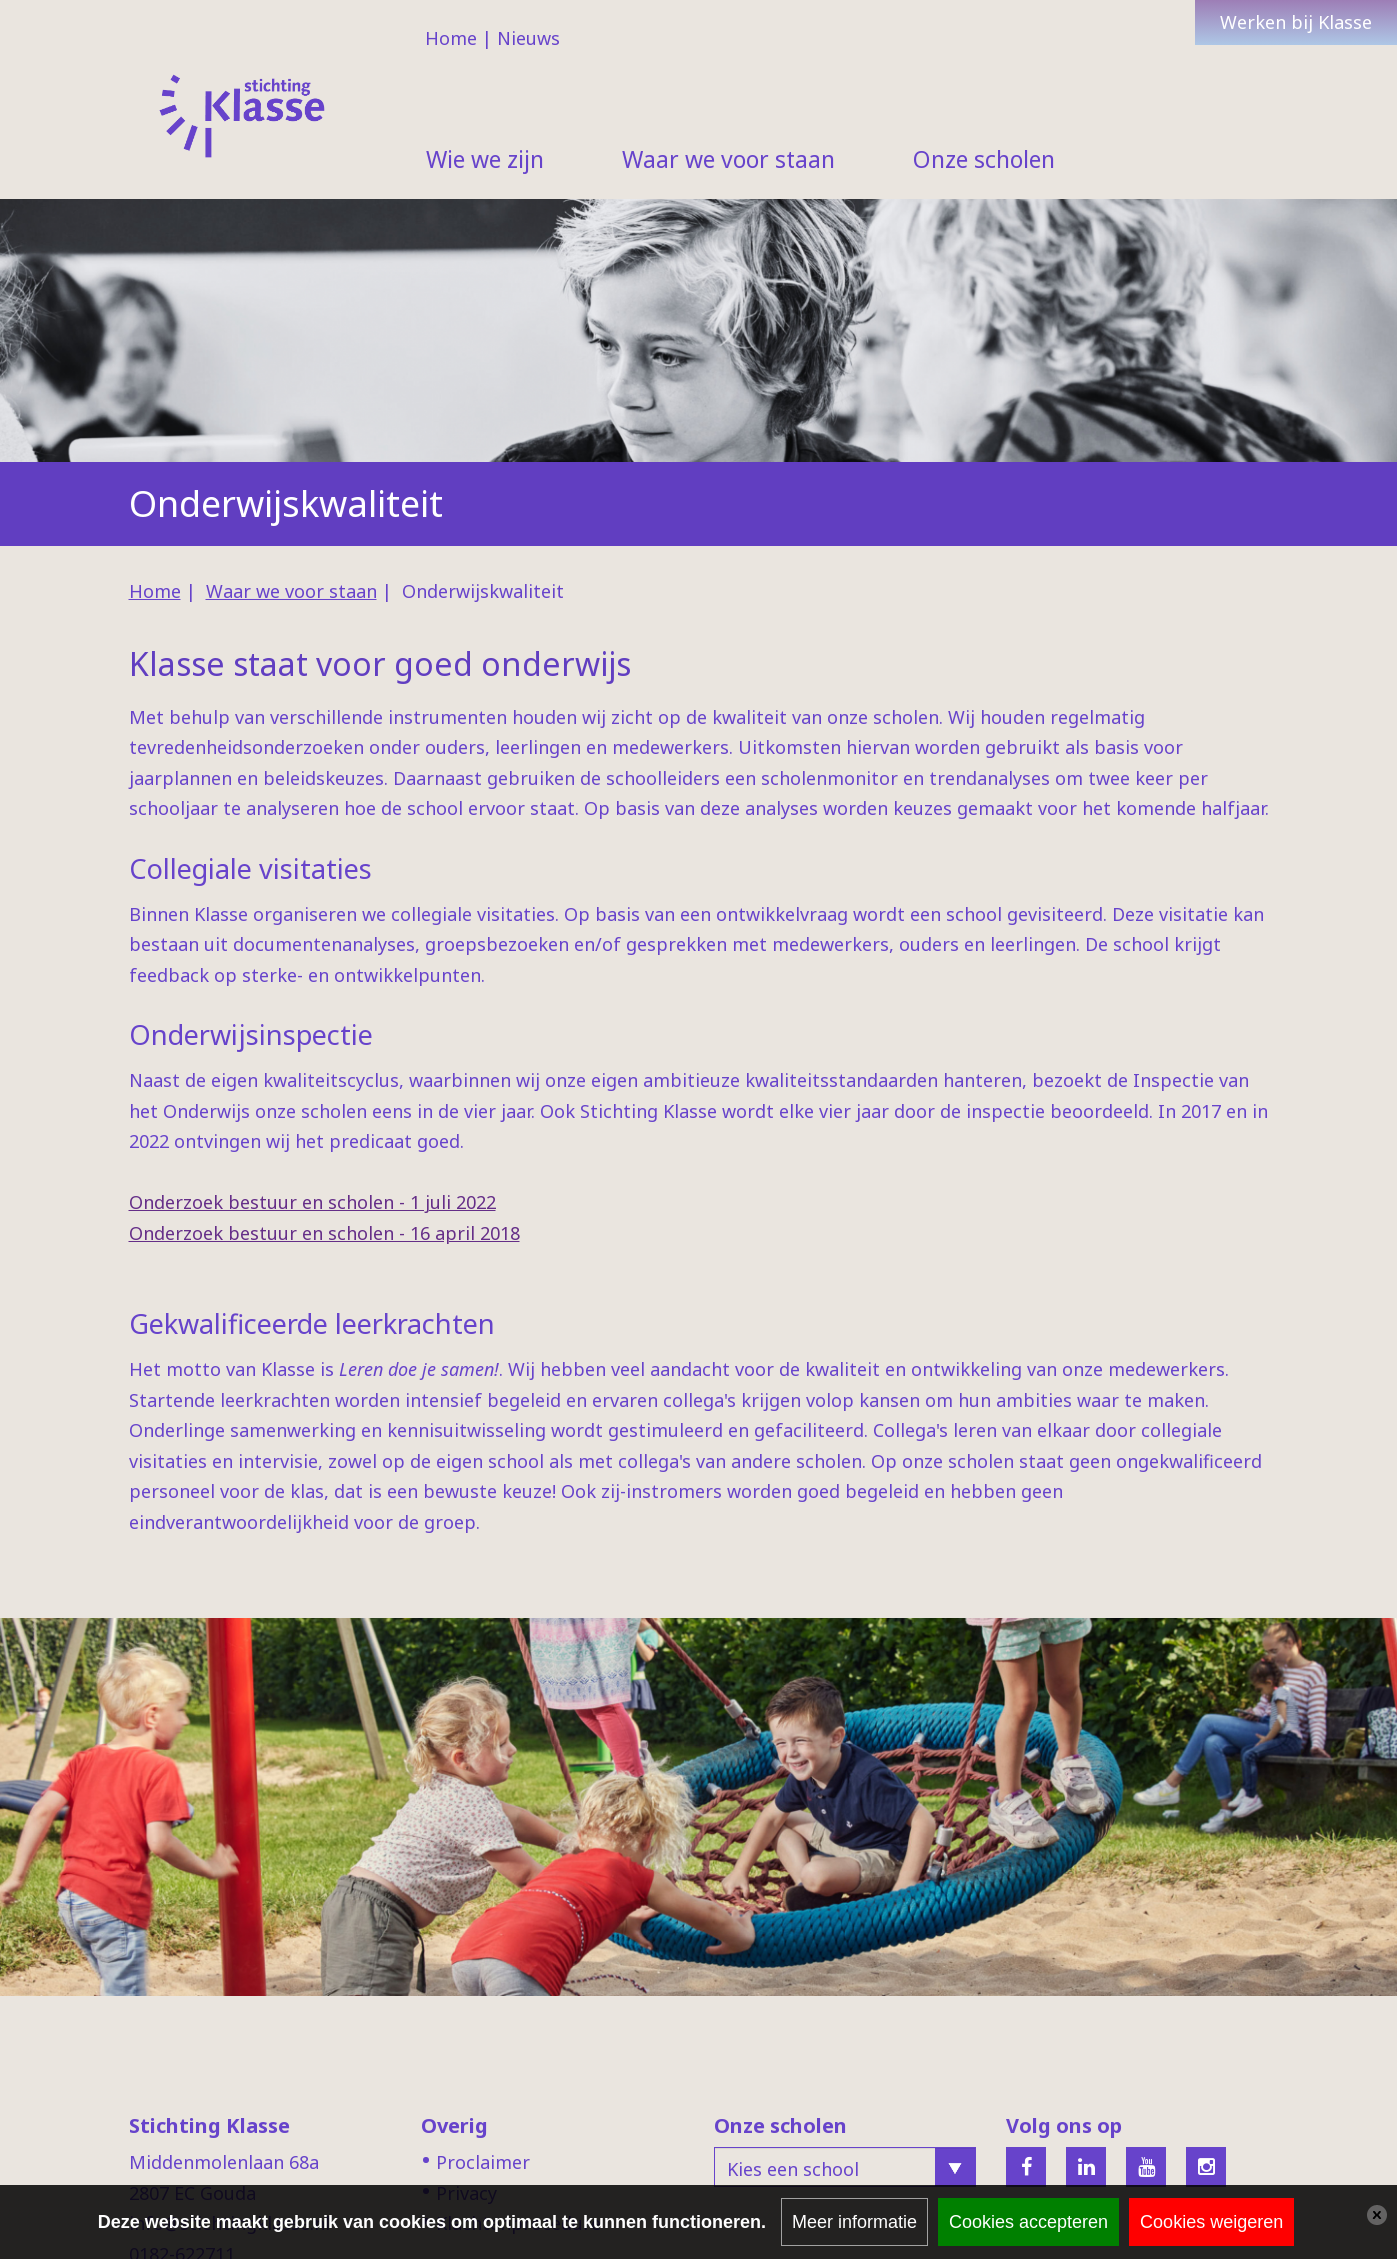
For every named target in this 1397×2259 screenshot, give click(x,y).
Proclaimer (483, 2162)
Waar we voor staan (728, 159)
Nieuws (528, 38)
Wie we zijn (485, 159)
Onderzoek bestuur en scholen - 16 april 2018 (324, 1233)
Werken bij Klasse (1296, 22)
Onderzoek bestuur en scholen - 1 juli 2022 (312, 1202)
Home (451, 38)
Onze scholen (984, 159)
